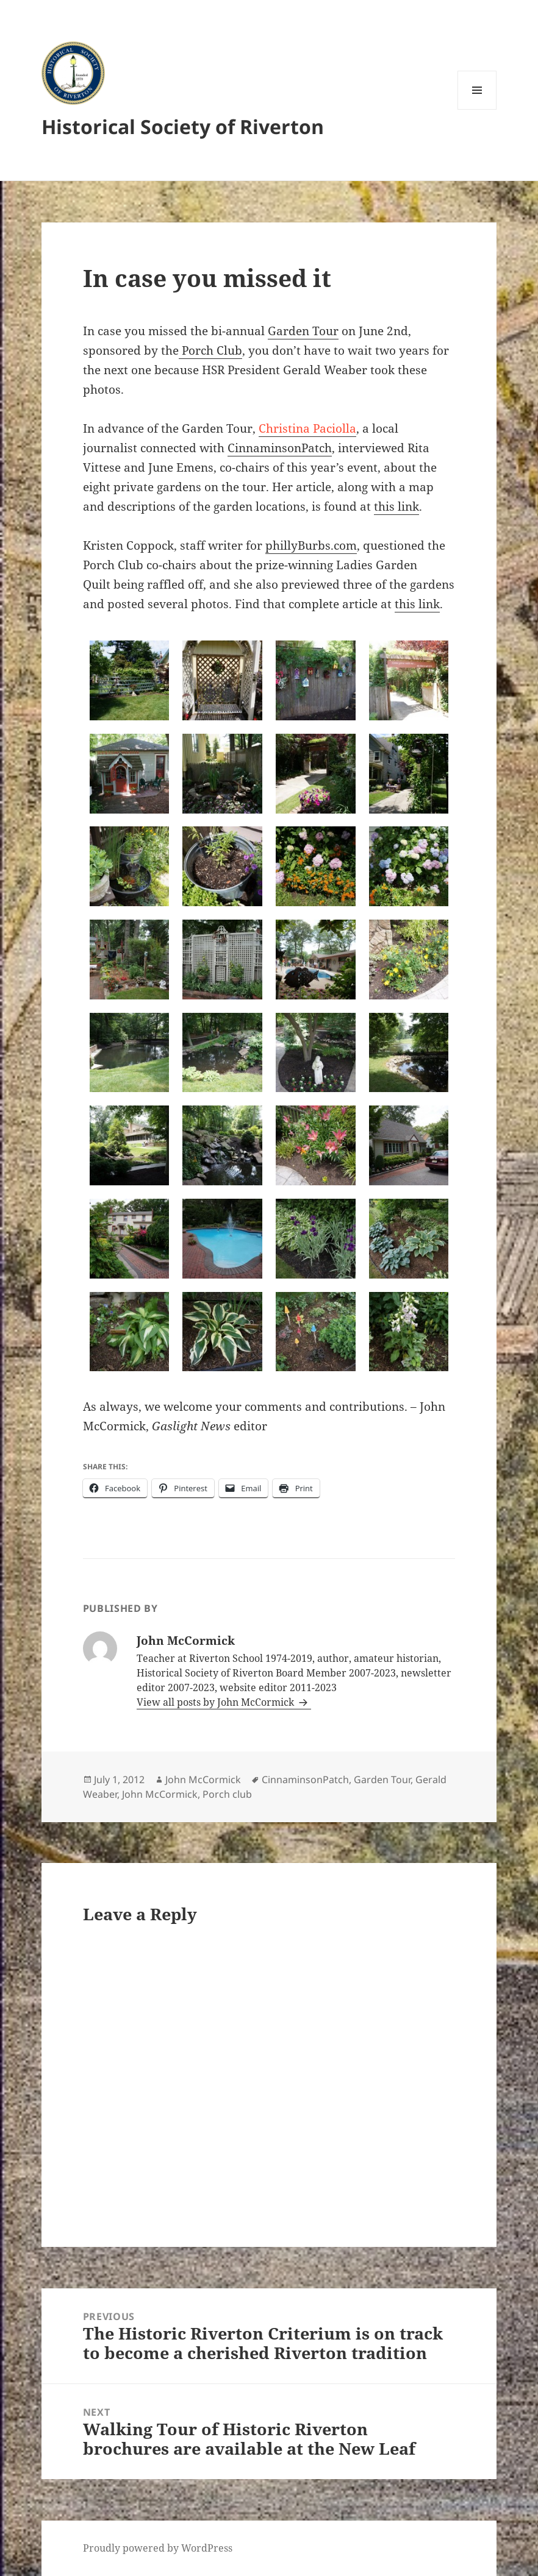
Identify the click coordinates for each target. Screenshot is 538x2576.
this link (396, 506)
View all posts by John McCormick (216, 1702)
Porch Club (210, 350)
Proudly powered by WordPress (157, 2548)
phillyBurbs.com (311, 545)
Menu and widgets (477, 109)
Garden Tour (303, 331)
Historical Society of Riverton (182, 126)
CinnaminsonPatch (280, 448)
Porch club (227, 1794)
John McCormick (203, 1779)
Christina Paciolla (307, 428)
